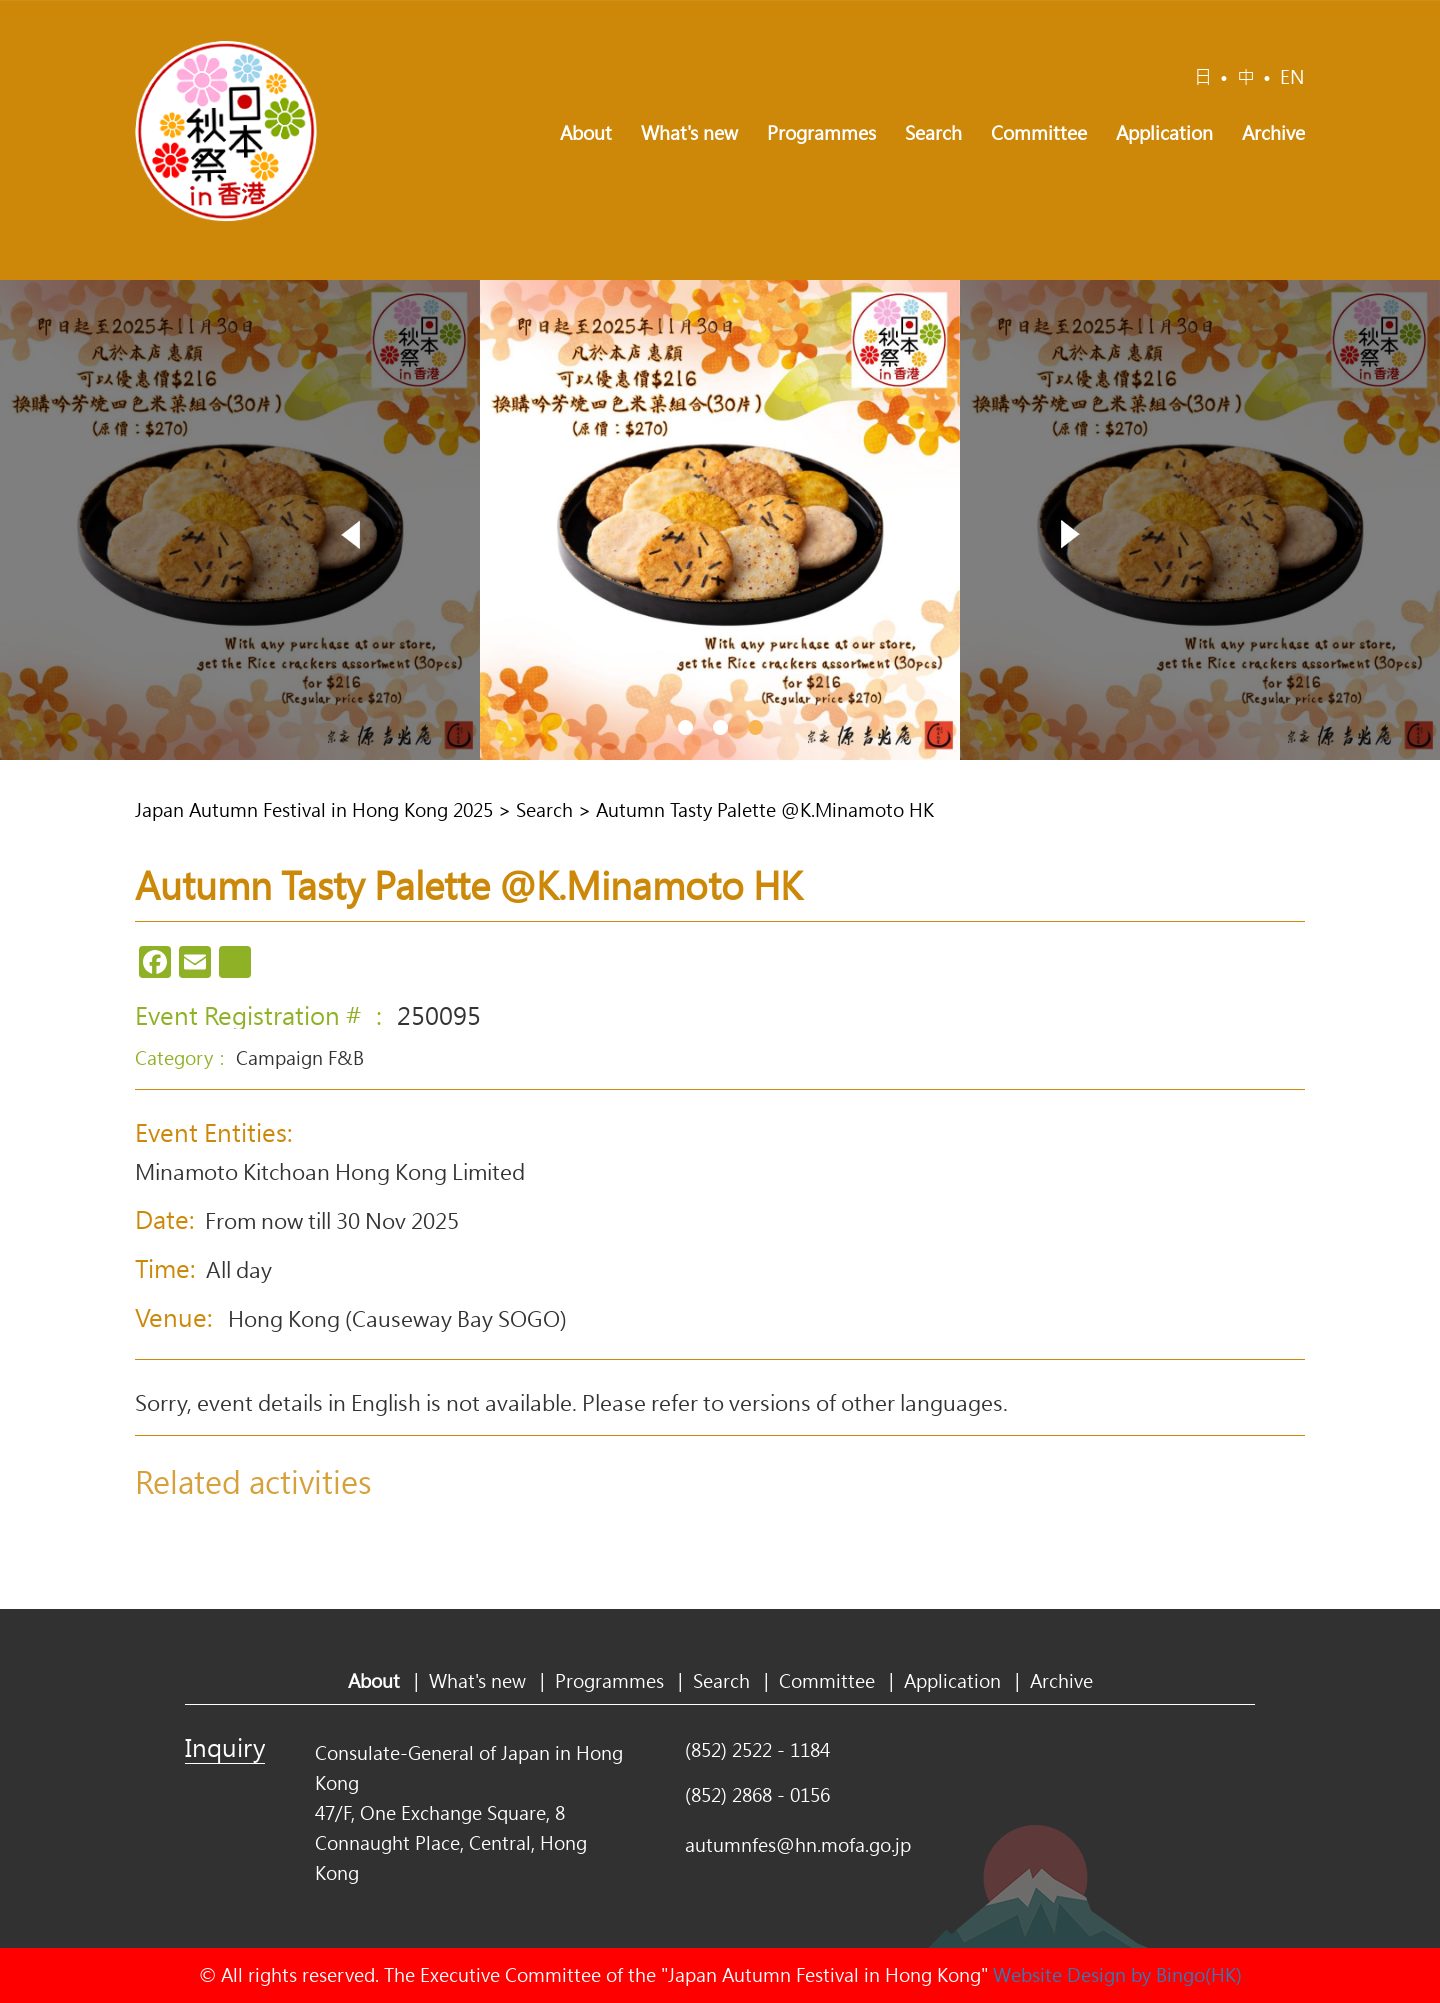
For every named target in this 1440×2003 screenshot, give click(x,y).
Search (933, 133)
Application (1164, 133)
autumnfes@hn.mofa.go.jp (798, 1845)
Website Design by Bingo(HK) (1117, 1975)
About (586, 133)
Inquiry (225, 1747)
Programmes (821, 133)
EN (1292, 77)
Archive (1273, 133)
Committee (1039, 133)
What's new (689, 133)
